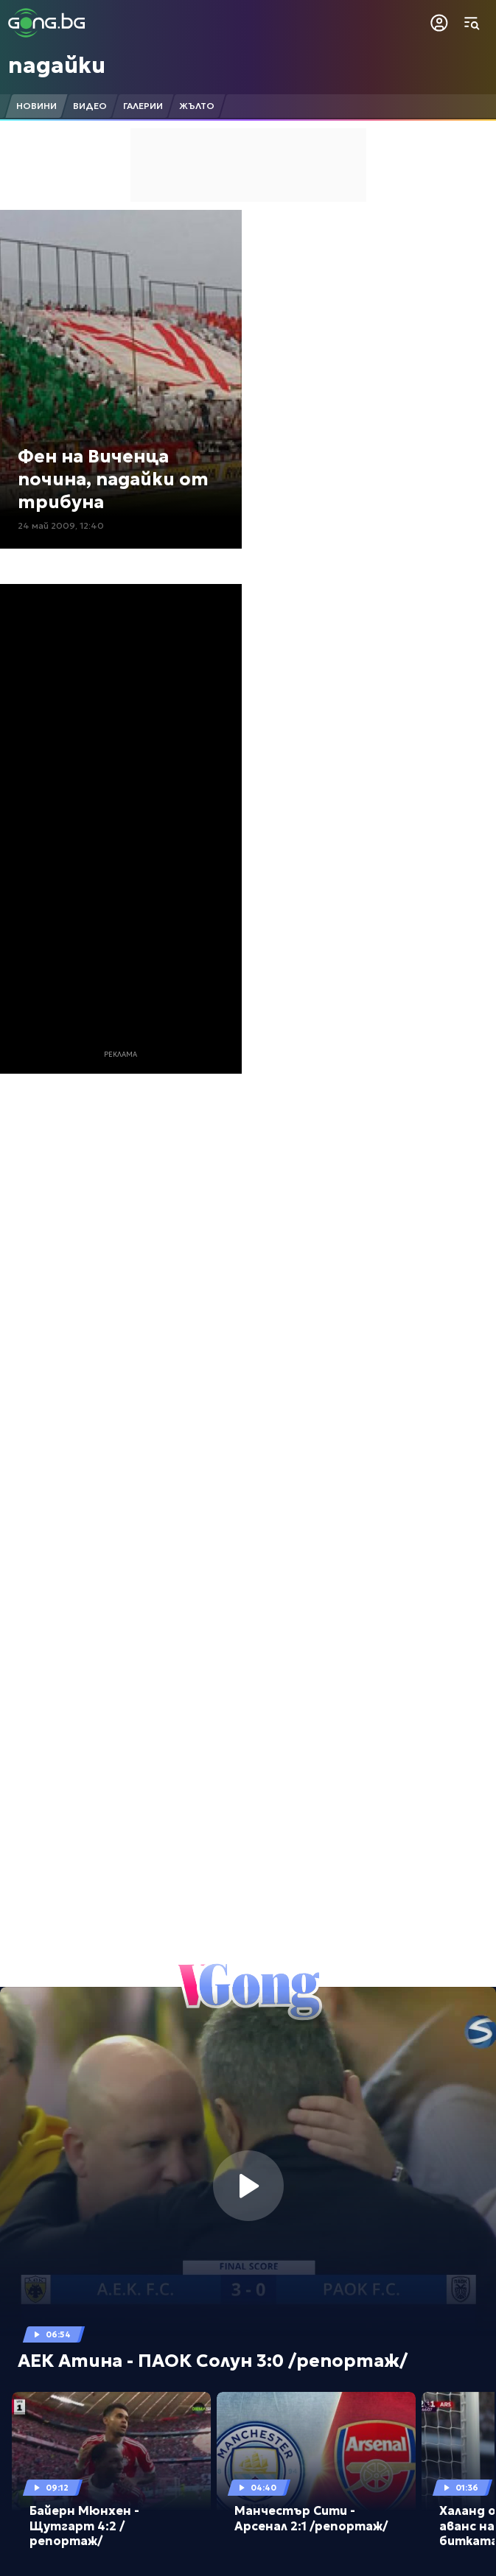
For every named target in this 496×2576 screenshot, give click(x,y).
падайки (56, 65)
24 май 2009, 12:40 (61, 525)
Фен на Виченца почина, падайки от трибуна (113, 479)
